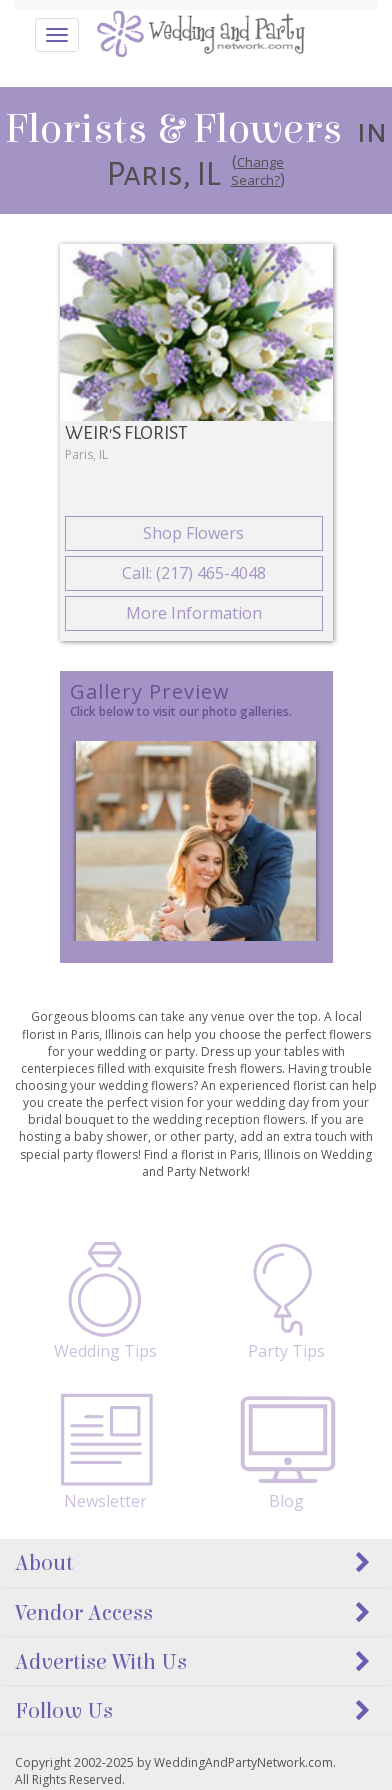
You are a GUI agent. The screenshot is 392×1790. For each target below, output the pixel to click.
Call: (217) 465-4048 (194, 573)
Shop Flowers (193, 533)
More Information (194, 613)
